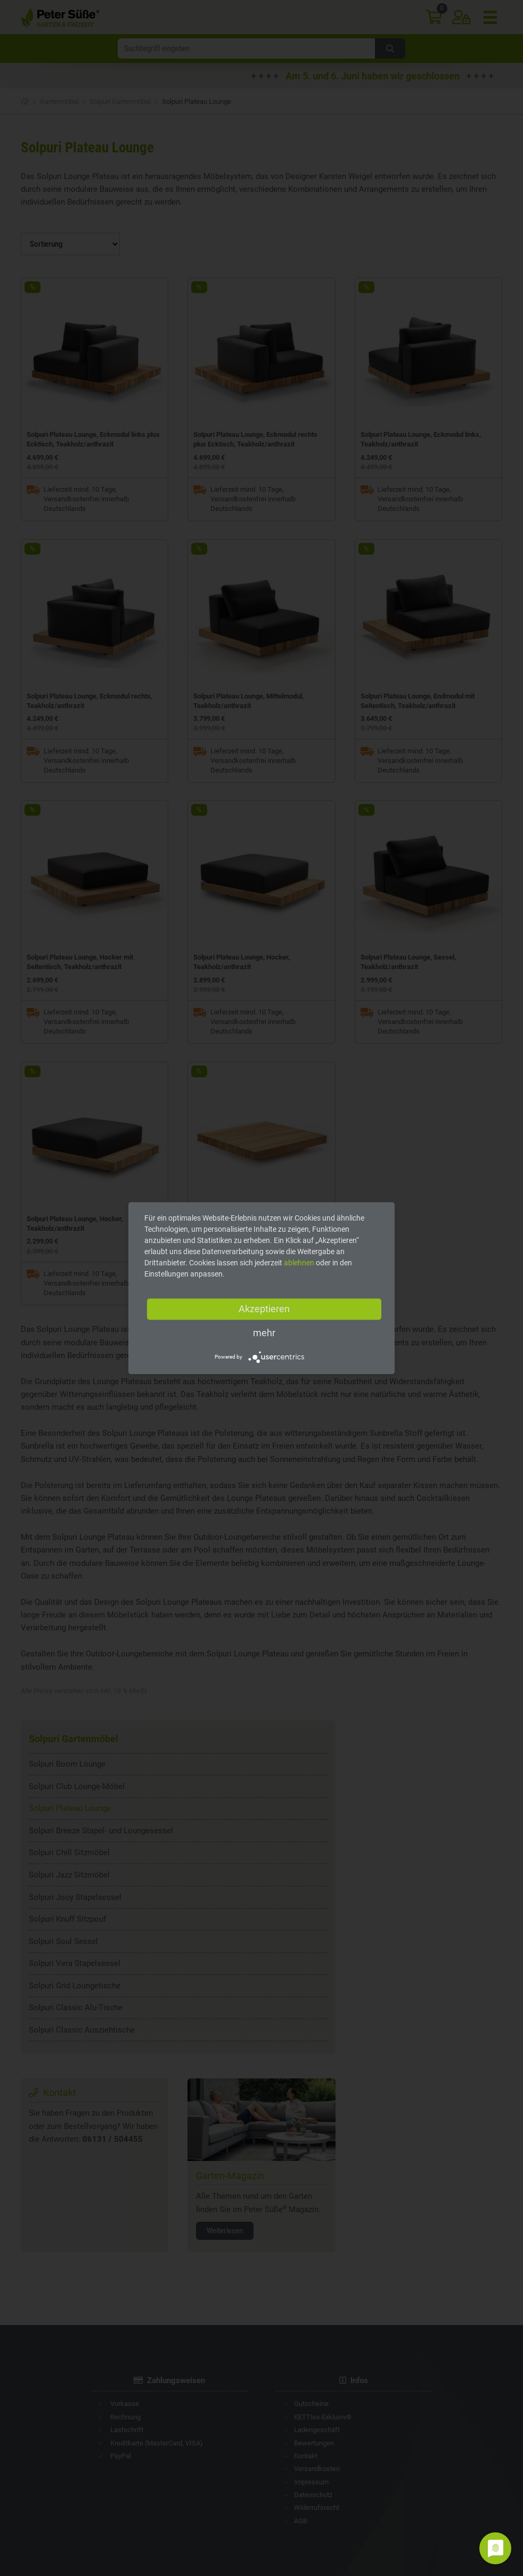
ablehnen (299, 1262)
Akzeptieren (264, 1308)
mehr (264, 1332)
